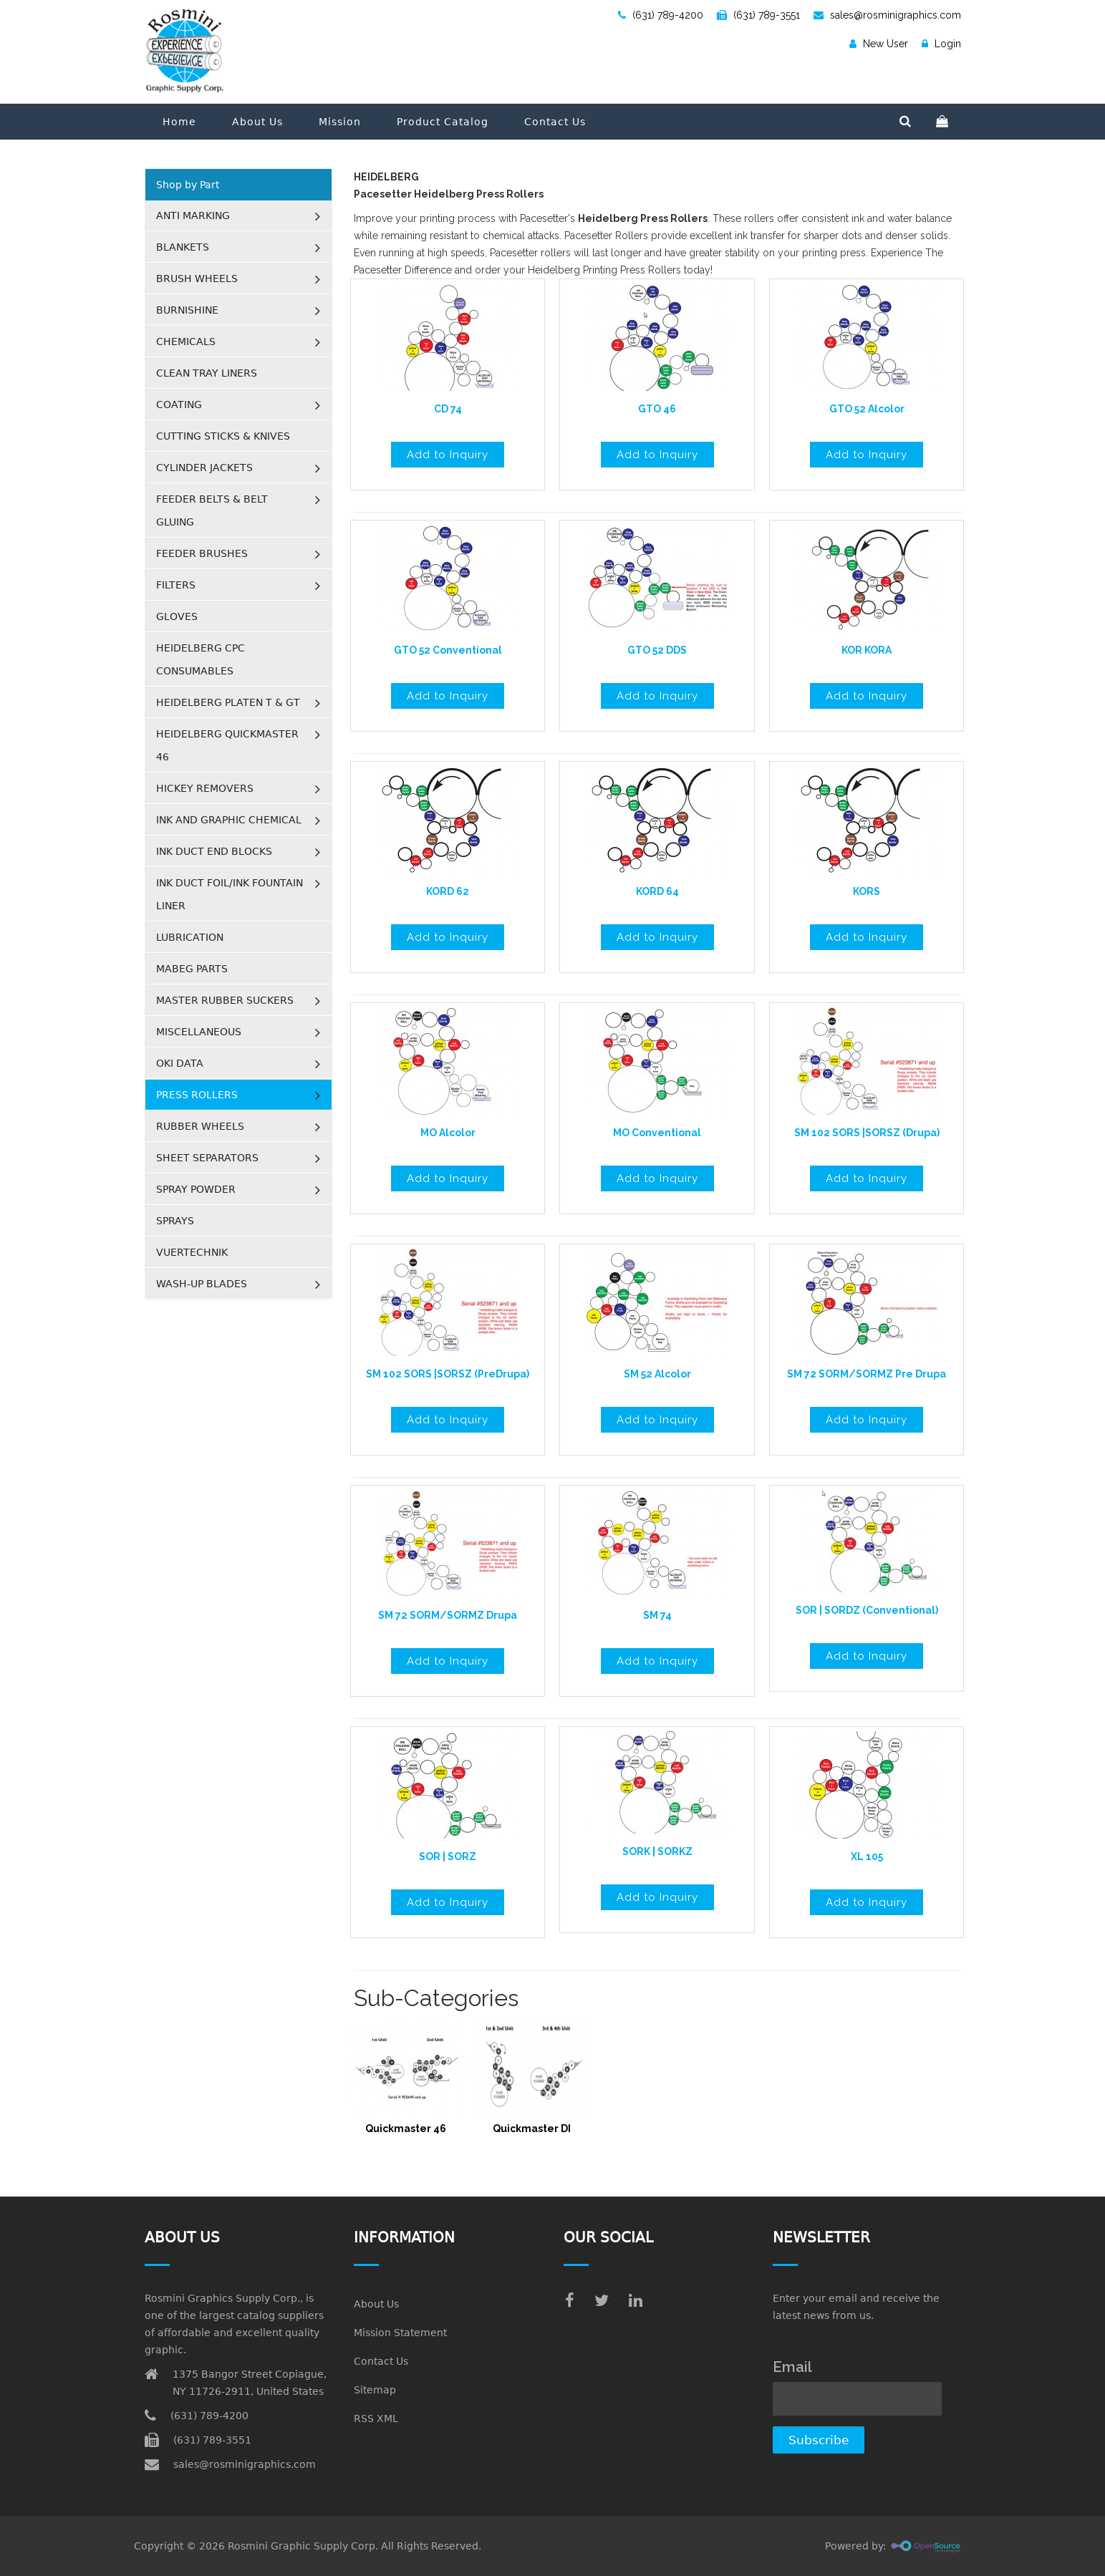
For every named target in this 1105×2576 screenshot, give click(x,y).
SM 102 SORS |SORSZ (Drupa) (867, 1132)
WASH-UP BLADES (201, 1283)
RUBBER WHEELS (200, 1126)
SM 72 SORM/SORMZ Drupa (447, 1615)
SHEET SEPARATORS (207, 1157)
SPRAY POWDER (196, 1189)
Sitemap (375, 2390)
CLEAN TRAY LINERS (206, 373)
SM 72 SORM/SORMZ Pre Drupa (866, 1374)
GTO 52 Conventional (448, 650)
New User (878, 43)
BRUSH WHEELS (197, 278)
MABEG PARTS (192, 968)
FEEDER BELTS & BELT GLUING (212, 510)
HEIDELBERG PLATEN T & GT (228, 702)
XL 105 (867, 1856)
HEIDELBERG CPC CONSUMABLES (200, 659)
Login (941, 43)
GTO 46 (657, 409)
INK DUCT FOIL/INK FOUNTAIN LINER (229, 894)
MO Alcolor (448, 1132)
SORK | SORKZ (657, 1851)
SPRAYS (175, 1220)
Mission (340, 121)
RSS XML (376, 2418)
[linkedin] (635, 2301)
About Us (257, 121)
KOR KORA (866, 650)
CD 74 (448, 409)
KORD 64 (657, 891)
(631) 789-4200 (660, 15)
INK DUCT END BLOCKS (214, 851)
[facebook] (569, 2301)
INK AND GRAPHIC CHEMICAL (228, 819)
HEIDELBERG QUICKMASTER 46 (227, 745)
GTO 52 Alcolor (866, 409)
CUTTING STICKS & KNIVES (223, 436)
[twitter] (601, 2301)
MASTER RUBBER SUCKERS (225, 1000)
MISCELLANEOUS (198, 1031)
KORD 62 (447, 891)
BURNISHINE (187, 310)
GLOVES (177, 616)
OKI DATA (179, 1063)
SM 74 (657, 1615)
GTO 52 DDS (657, 650)
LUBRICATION (189, 937)
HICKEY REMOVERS (205, 788)
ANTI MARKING (193, 215)
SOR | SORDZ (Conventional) (867, 1610)
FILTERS (176, 585)
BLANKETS (182, 247)
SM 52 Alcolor (657, 1374)
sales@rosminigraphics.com (887, 15)
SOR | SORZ (447, 1856)
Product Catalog (442, 121)
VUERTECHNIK (192, 1252)
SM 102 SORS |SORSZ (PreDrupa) (447, 1374)
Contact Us (555, 121)
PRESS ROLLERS (197, 1094)
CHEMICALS (186, 341)
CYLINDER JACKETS (204, 467)
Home (179, 121)
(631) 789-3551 (758, 15)
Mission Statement (400, 2332)
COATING (179, 404)
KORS (866, 891)
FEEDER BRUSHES (202, 553)
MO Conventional (657, 1132)
